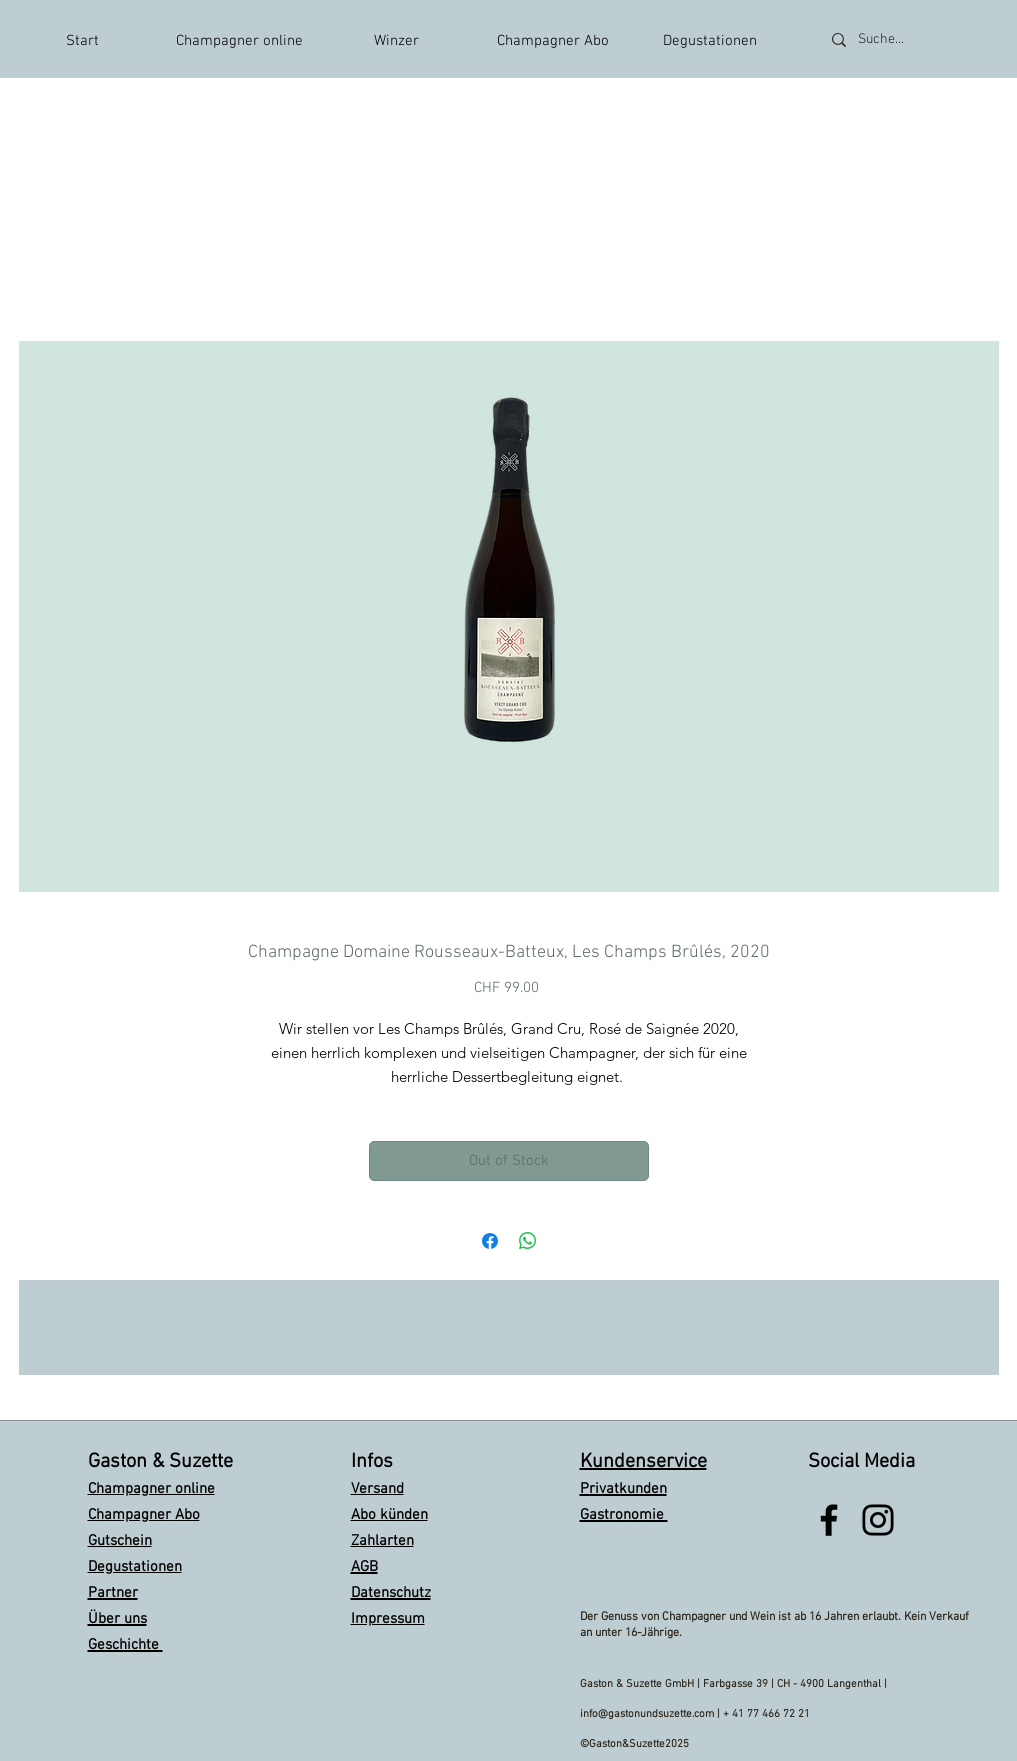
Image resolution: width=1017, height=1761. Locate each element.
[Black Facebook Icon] (829, 1520)
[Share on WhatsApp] (528, 1241)
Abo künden (389, 1515)
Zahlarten (382, 1541)
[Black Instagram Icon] (878, 1520)
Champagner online (151, 1489)
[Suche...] (907, 39)
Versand (377, 1489)
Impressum (388, 1619)
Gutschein (120, 1541)
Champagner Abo (144, 1515)
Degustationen (135, 1567)
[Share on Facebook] (490, 1241)
